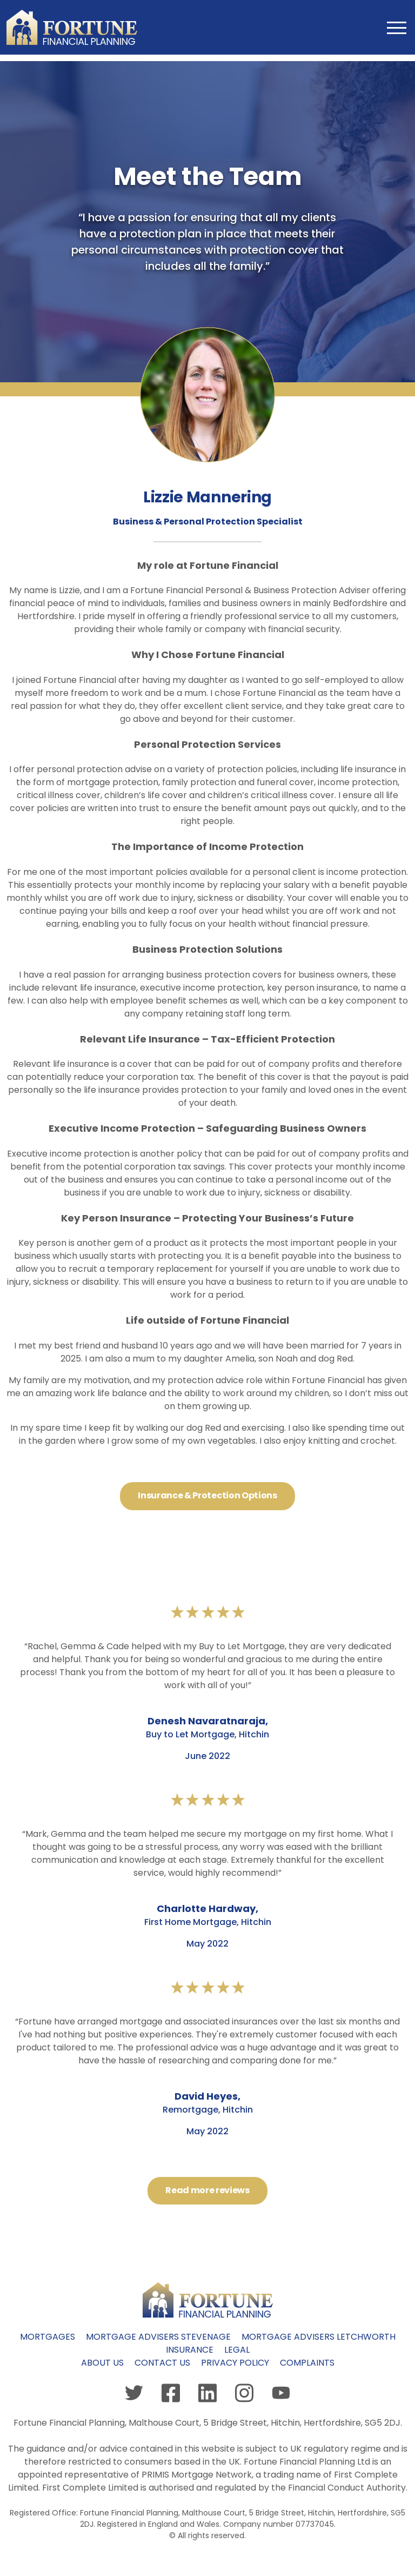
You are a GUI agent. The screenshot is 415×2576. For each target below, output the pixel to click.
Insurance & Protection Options (207, 1495)
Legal (237, 2349)
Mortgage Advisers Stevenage (158, 2337)
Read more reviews (207, 2190)
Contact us (162, 2362)
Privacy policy (235, 2362)
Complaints (307, 2362)
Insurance (189, 2349)
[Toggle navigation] (395, 27)
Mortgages (47, 2337)
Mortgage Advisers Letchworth (319, 2337)
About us (102, 2362)
